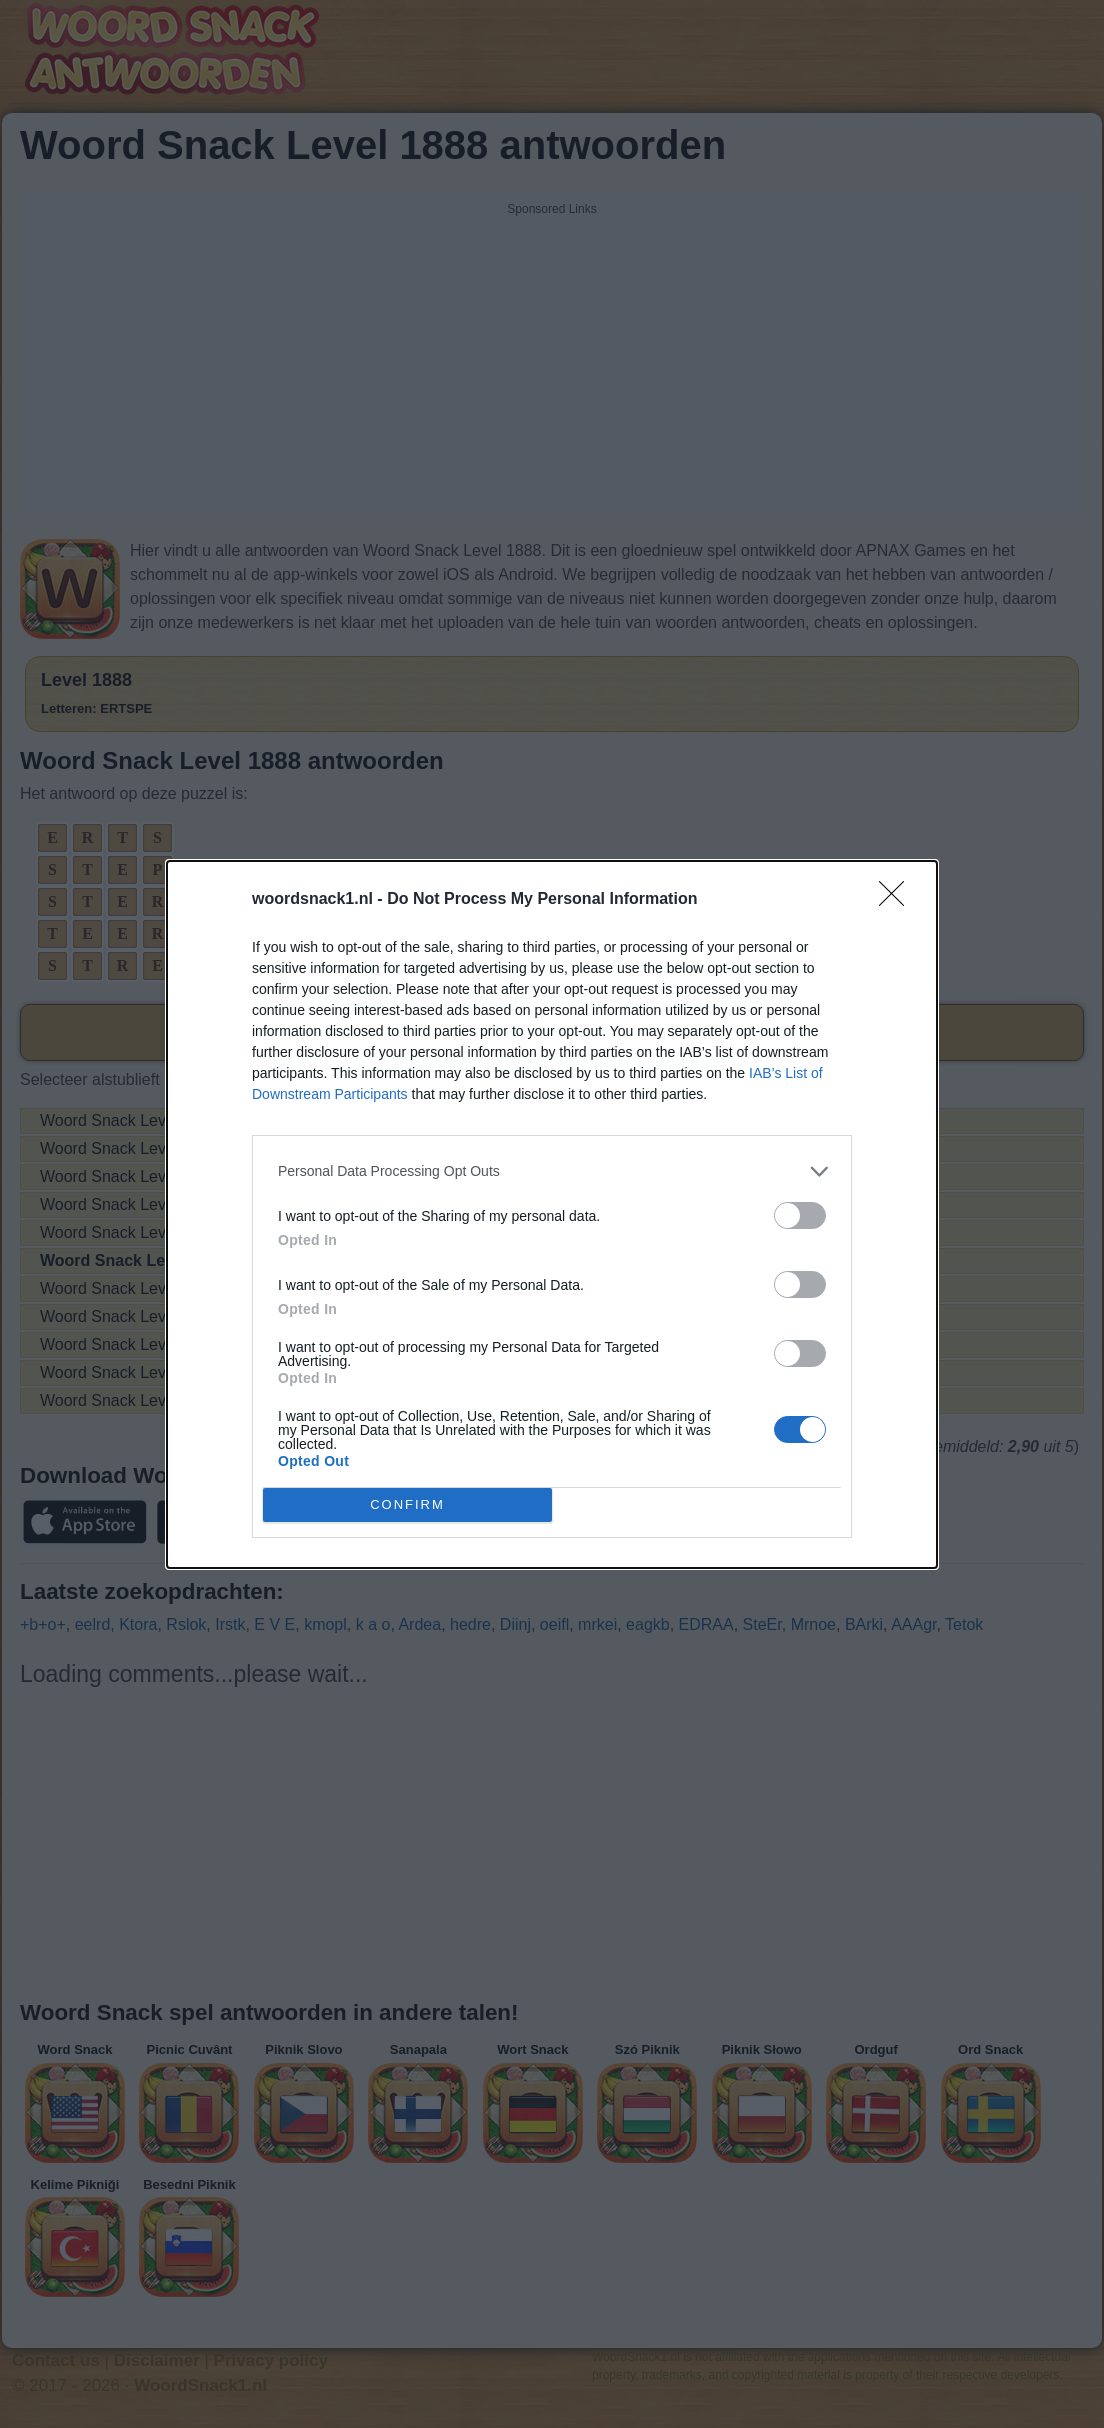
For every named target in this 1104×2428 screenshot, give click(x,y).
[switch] (800, 1215)
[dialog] (552, 1214)
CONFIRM (407, 1504)
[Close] (898, 900)
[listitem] (552, 1171)
